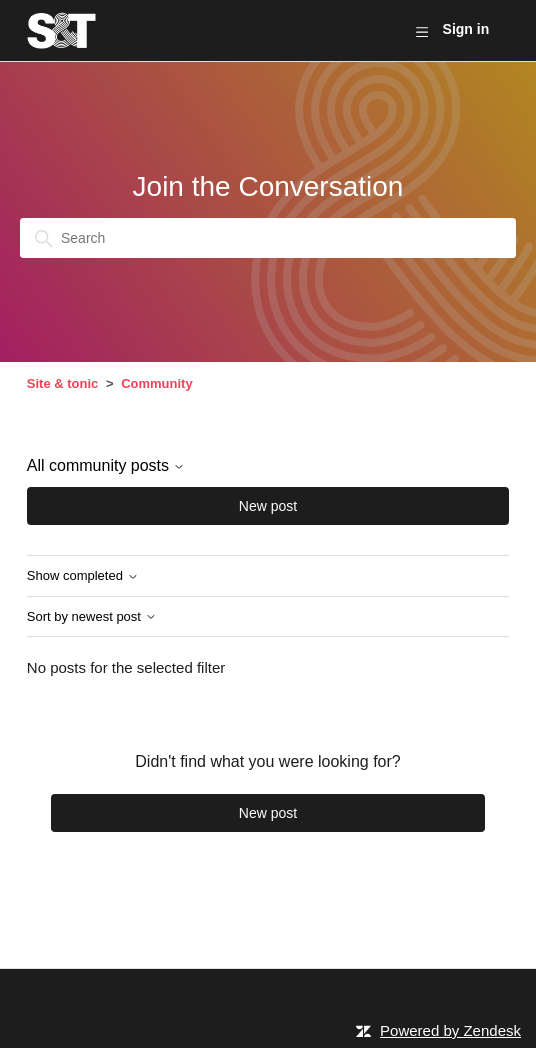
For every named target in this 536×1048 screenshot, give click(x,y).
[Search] (268, 238)
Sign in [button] (466, 29)
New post (268, 506)
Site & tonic (63, 383)
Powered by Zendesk (450, 1030)
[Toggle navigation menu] (421, 31)
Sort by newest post (92, 617)
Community (157, 383)
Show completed (83, 576)
